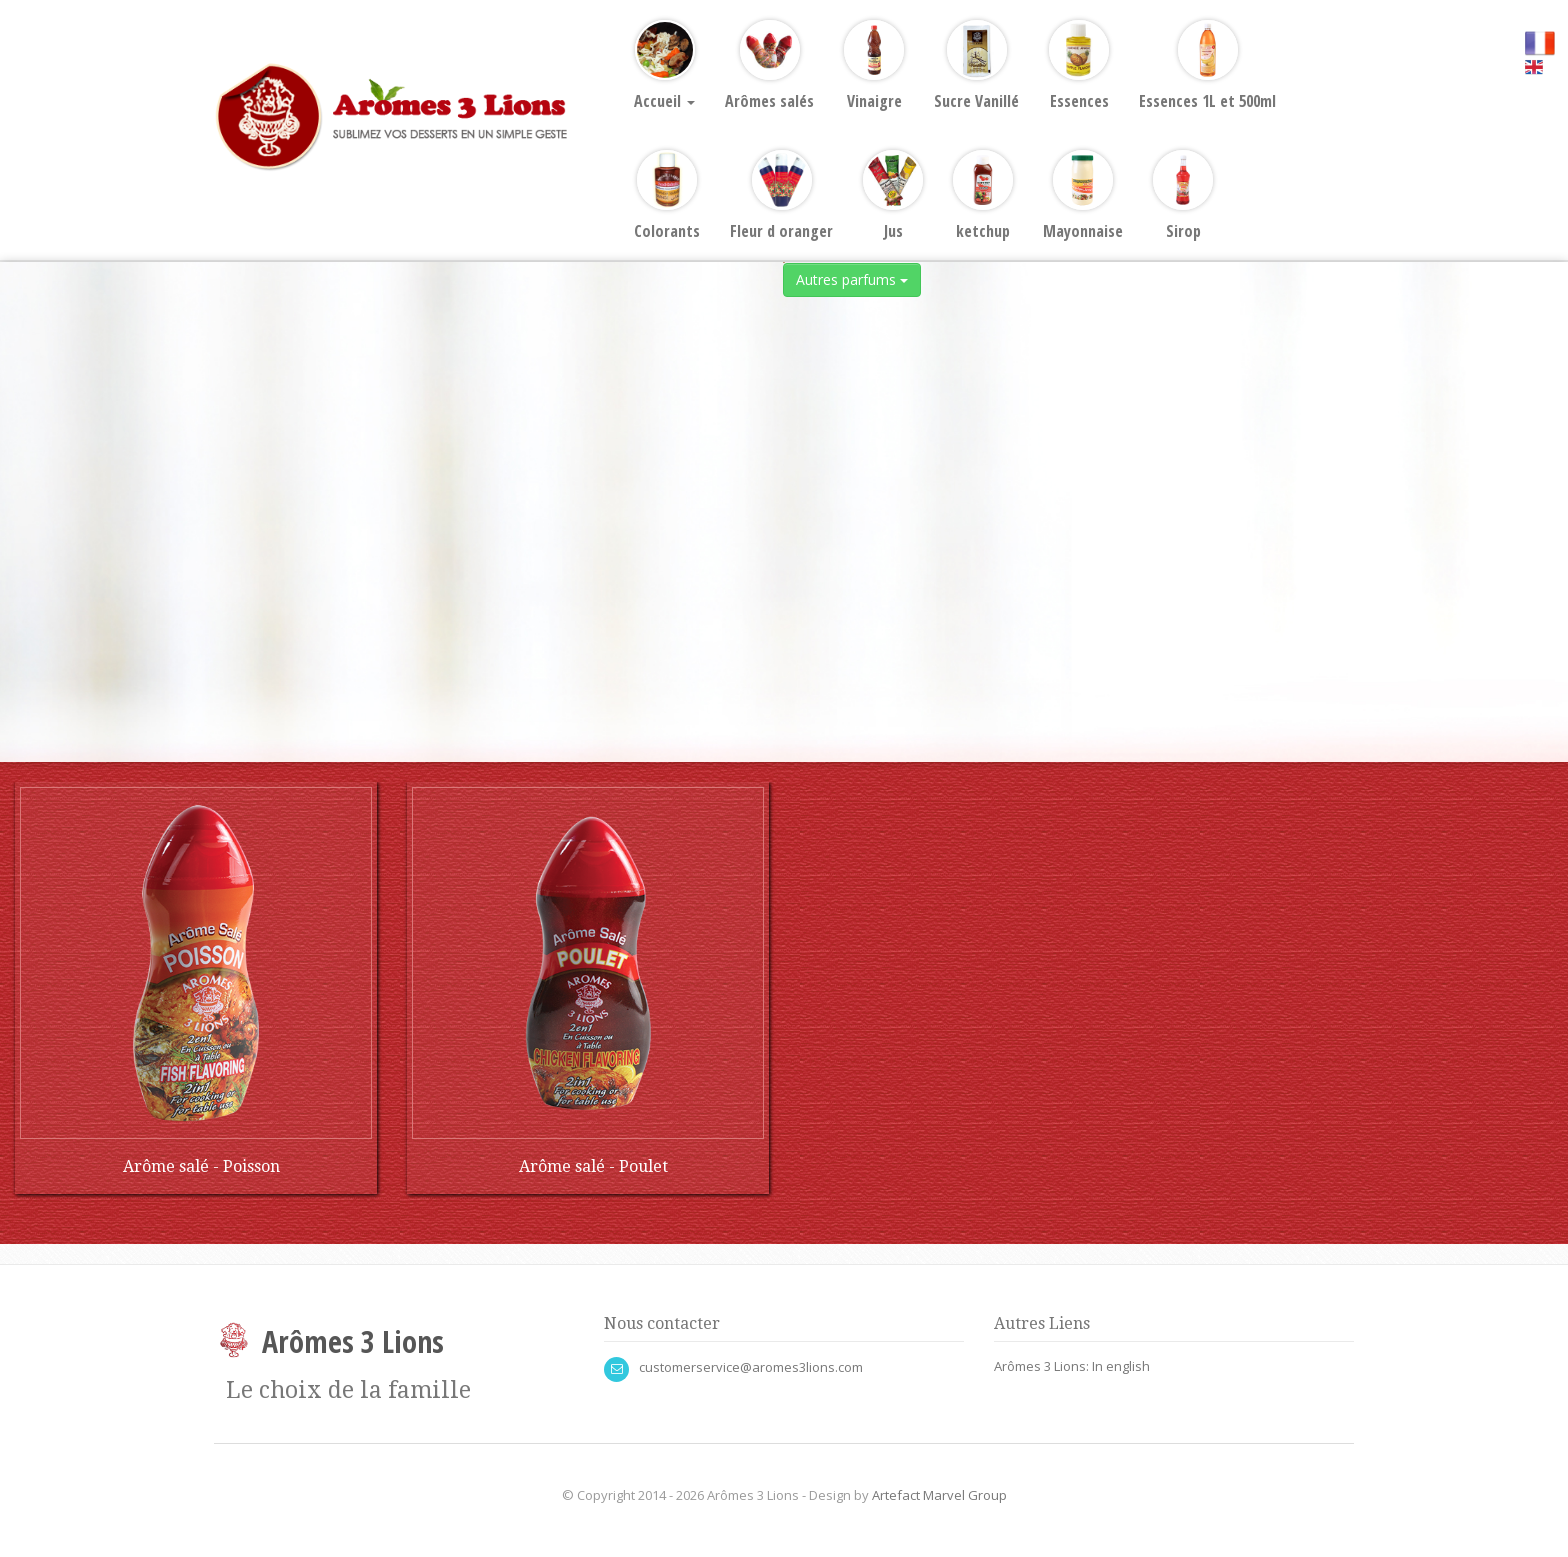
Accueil (664, 66)
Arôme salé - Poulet (593, 1166)
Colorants (667, 196)
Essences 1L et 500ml (1207, 66)
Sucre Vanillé (976, 66)
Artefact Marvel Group (939, 1495)
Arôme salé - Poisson (201, 1166)
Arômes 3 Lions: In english (1072, 1366)
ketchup (983, 196)
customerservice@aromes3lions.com (751, 1367)
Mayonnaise (1083, 196)
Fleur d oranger (781, 196)
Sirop (1183, 196)
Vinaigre (874, 66)
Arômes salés (769, 66)
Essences (1079, 66)
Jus (893, 196)
